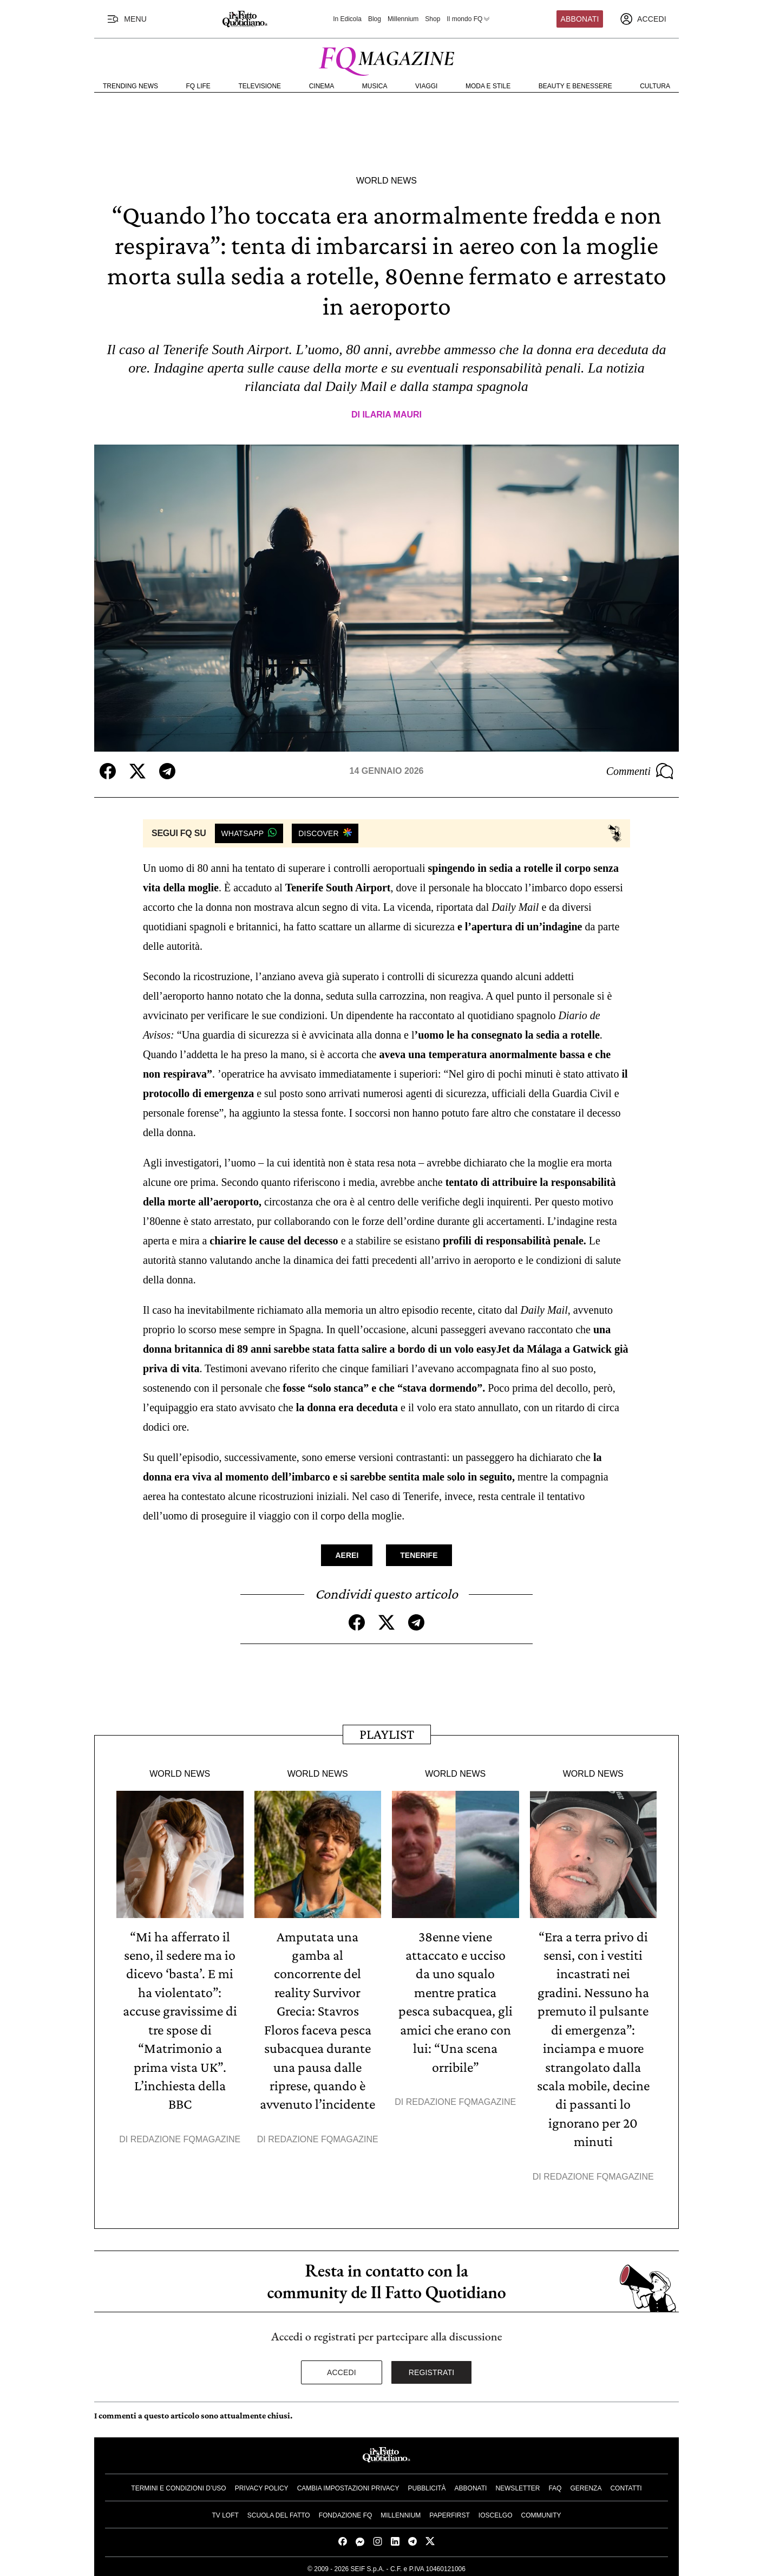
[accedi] (643, 19)
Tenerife (418, 1555)
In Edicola (347, 19)
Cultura (655, 86)
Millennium (403, 19)
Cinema (322, 86)
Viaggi (426, 86)
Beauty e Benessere (575, 86)
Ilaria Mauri (392, 414)
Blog (374, 19)
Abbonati (580, 19)
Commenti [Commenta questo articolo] (639, 771)
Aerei (346, 1555)
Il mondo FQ (469, 19)
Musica (375, 86)
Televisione (259, 86)
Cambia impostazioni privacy (348, 2485)
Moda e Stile (488, 86)
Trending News (130, 86)
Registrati (432, 2369)
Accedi (341, 2369)
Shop (432, 19)
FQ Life (198, 86)
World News (386, 180)
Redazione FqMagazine (185, 2136)
